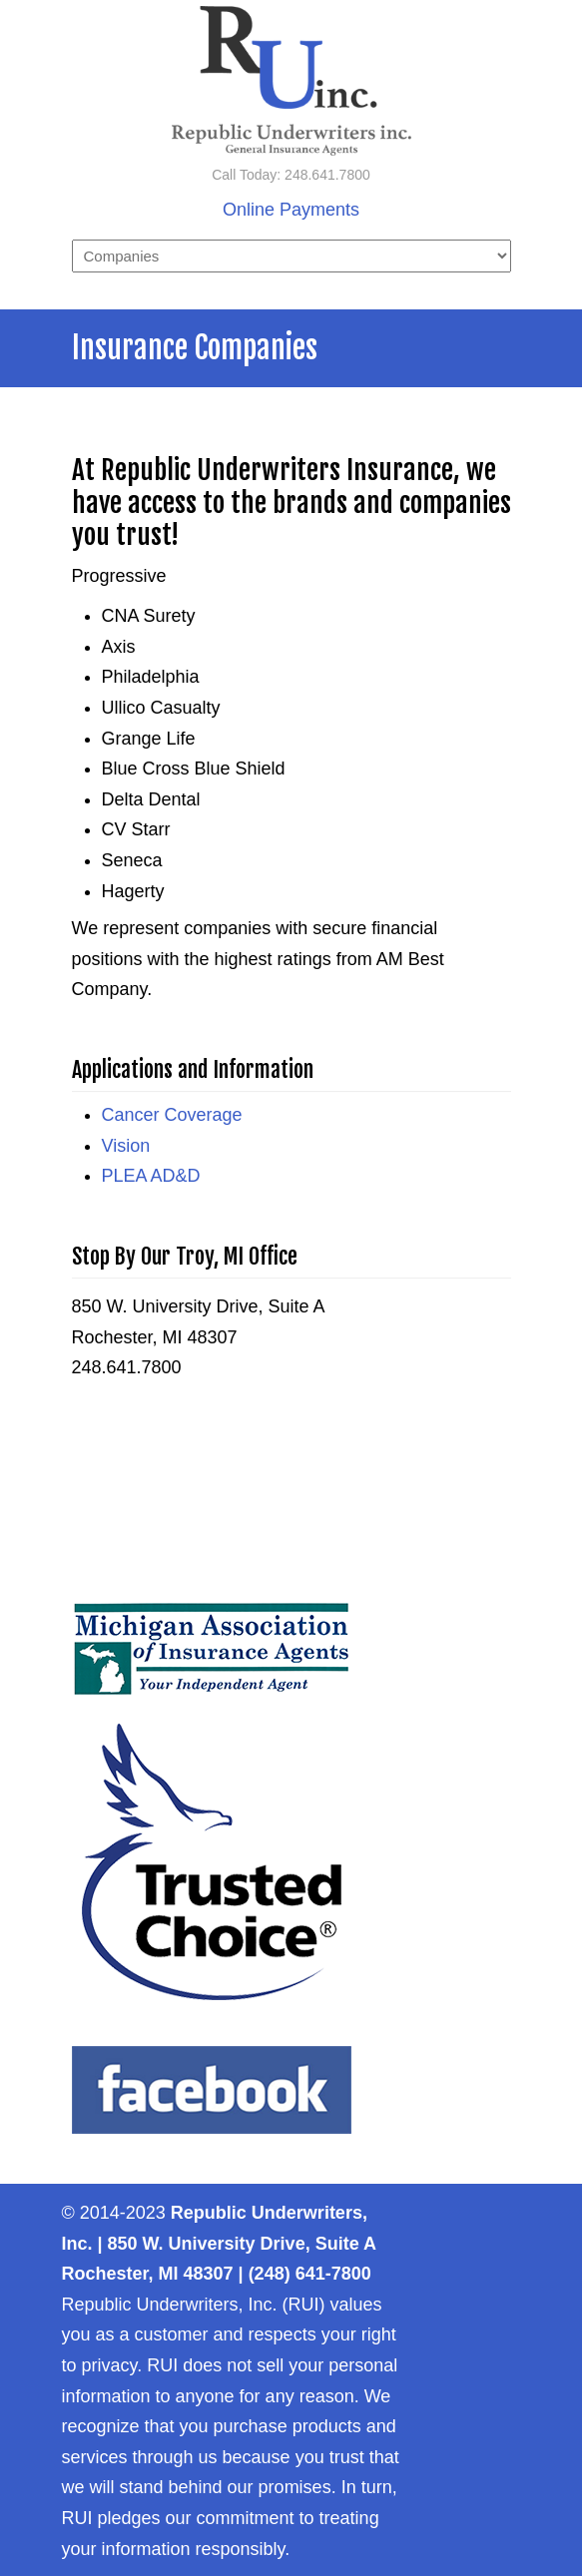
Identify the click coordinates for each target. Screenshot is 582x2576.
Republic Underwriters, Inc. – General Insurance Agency (291, 81)
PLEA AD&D (151, 1176)
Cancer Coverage (172, 1115)
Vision (126, 1146)
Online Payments (291, 210)
